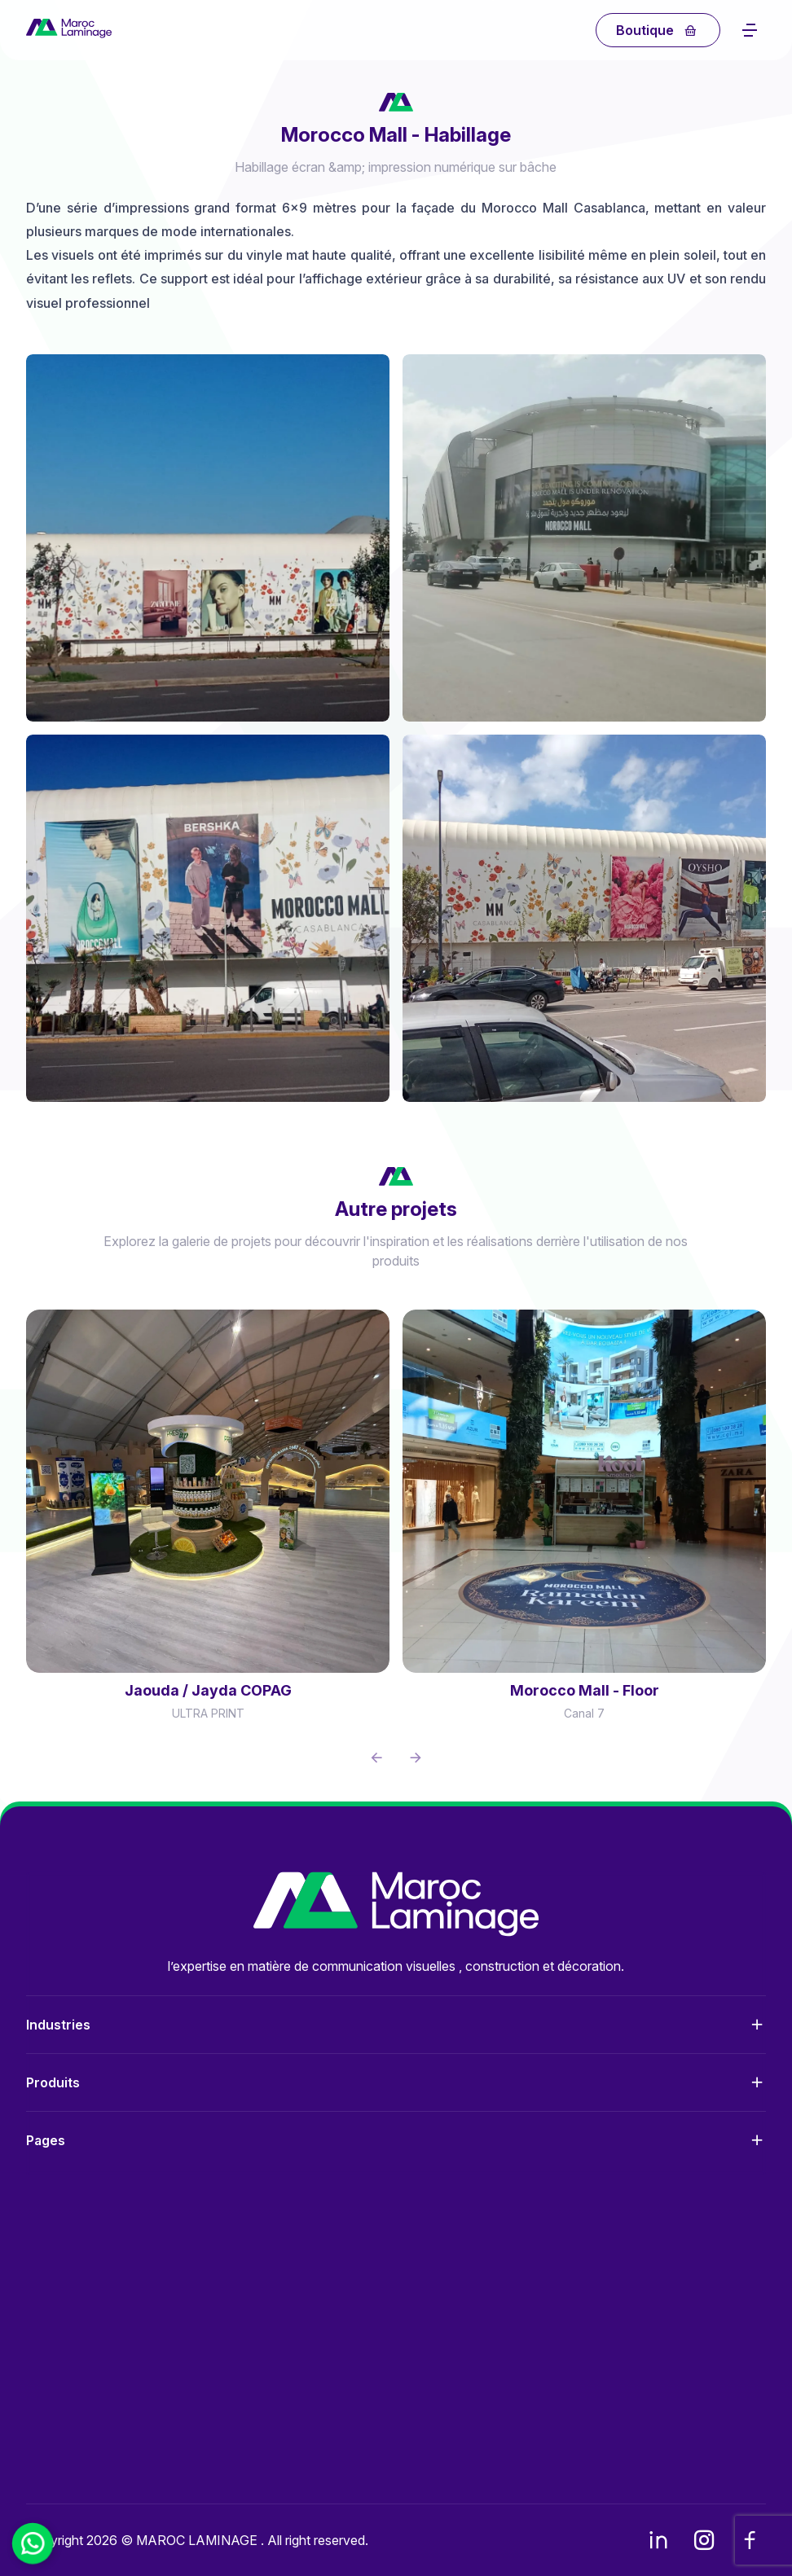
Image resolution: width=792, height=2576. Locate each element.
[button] (376, 1757)
